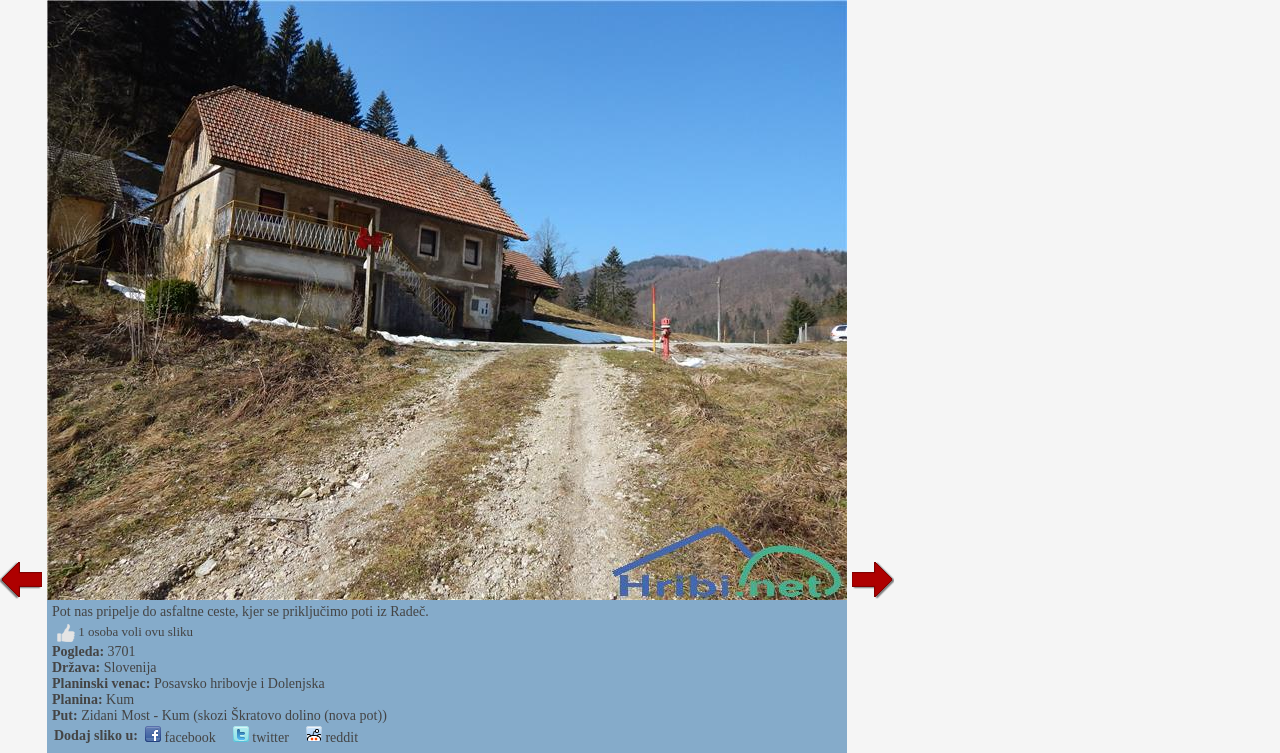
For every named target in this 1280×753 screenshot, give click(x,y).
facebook (180, 737)
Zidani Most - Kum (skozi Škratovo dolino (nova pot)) (234, 715)
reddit (332, 737)
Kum (120, 699)
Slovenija (130, 667)
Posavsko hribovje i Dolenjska (239, 683)
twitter (261, 737)
